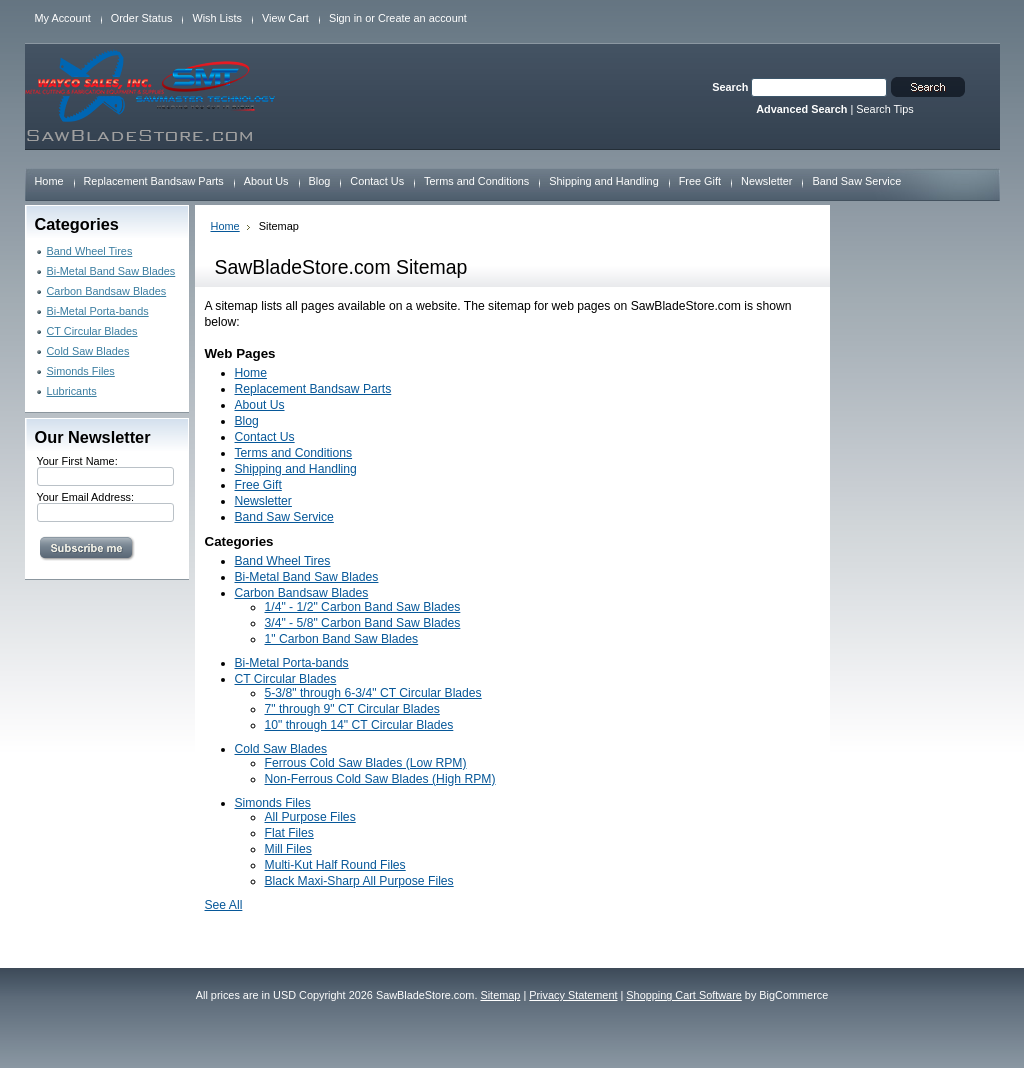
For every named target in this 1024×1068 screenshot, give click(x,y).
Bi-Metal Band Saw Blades (111, 271)
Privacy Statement (573, 995)
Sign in (345, 18)
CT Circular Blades (92, 331)
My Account (63, 18)
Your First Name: (77, 461)
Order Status (142, 18)
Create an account (422, 18)
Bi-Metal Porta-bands (98, 311)
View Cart (285, 18)
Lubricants (72, 391)
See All (224, 905)
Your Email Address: (86, 497)
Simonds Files (81, 371)
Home (225, 226)
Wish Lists (217, 18)
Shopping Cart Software (683, 995)
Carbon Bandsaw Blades (107, 291)
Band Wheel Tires (90, 251)
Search (730, 87)
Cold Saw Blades (88, 351)
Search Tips (884, 109)
